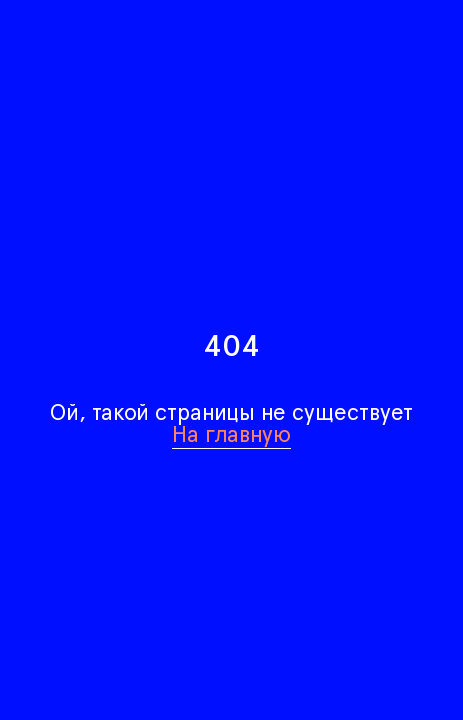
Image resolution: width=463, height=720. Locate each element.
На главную (231, 434)
